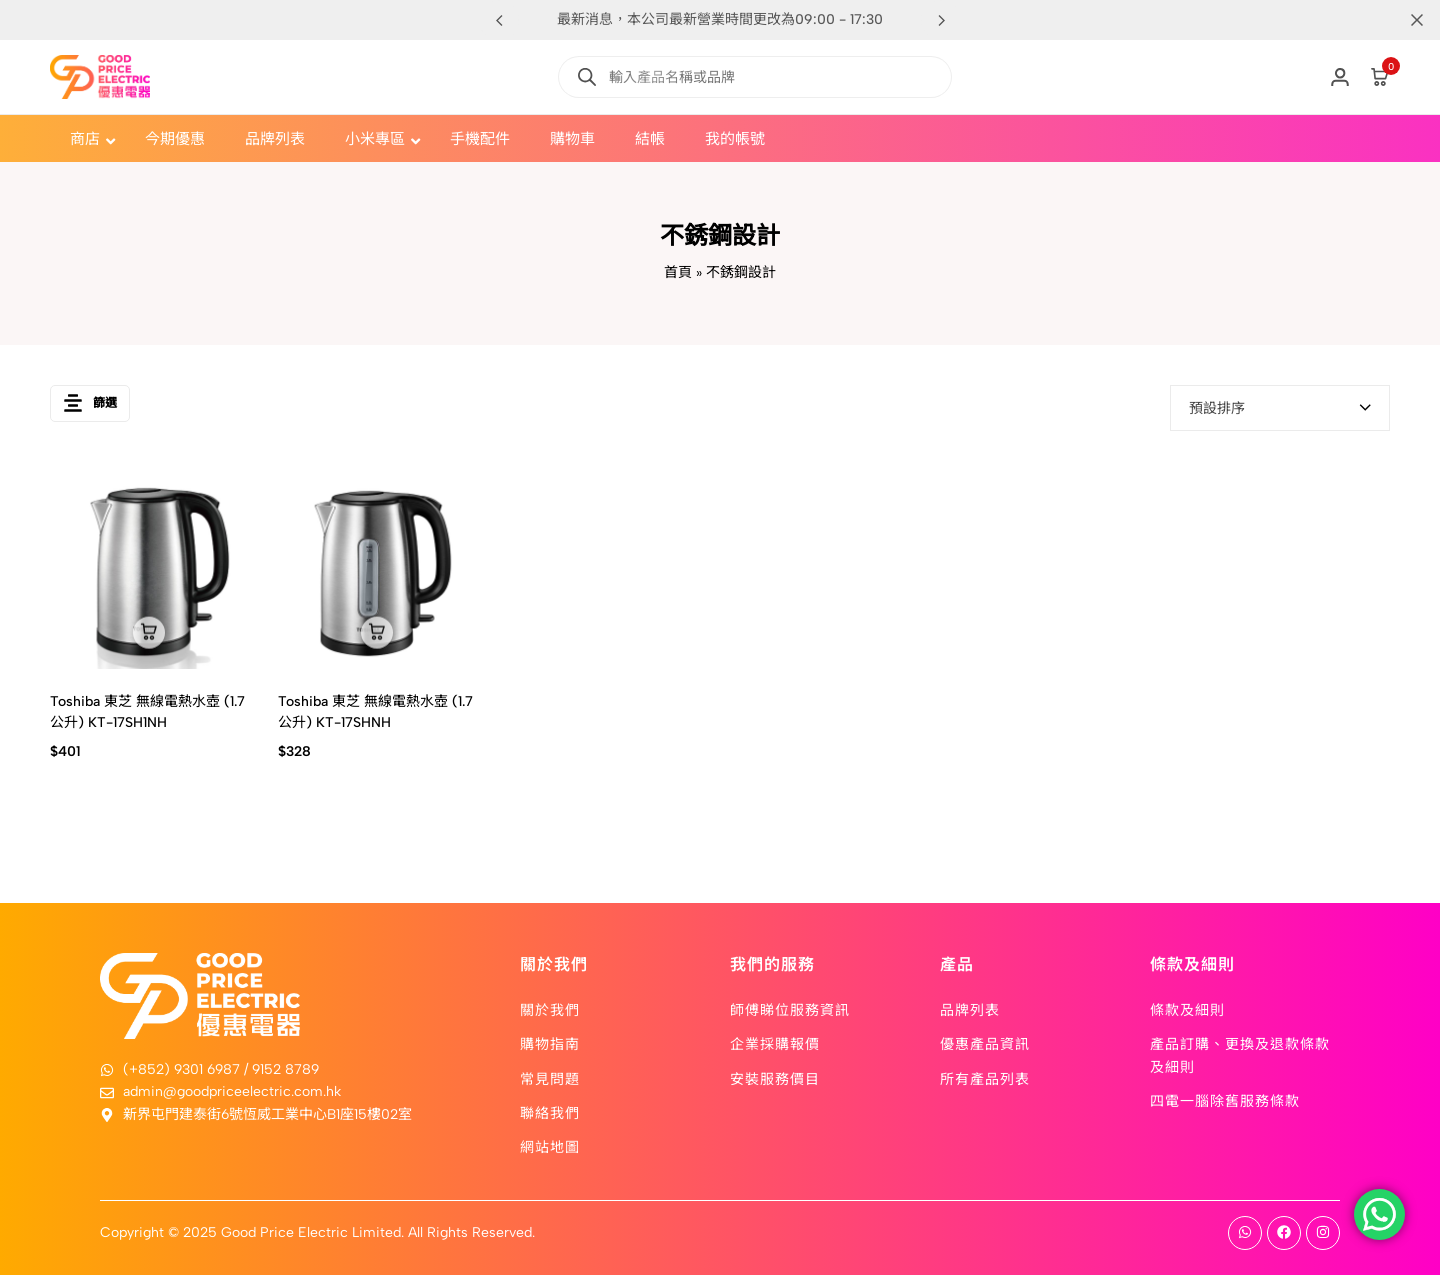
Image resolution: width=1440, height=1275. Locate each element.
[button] (941, 20)
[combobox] (1280, 408)
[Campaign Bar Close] (1404, 20)
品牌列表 (970, 1009)
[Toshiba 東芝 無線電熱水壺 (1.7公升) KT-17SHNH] (377, 570)
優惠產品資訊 (985, 1043)
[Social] (1245, 1233)
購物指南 (550, 1043)
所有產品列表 (985, 1078)
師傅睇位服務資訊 (790, 1009)
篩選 (90, 407)
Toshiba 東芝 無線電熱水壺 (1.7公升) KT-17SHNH (375, 712)
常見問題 (550, 1078)
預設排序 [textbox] (1217, 408)
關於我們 (550, 1009)
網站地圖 (550, 1146)
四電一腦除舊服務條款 (1225, 1100)
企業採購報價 (775, 1043)
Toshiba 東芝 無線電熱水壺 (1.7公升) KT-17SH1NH (147, 712)
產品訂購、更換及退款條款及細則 (1240, 1054)
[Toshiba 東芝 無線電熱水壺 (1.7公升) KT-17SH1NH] (149, 570)
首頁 (678, 272)
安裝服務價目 (775, 1078)
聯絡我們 (550, 1112)
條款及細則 (1187, 1009)
